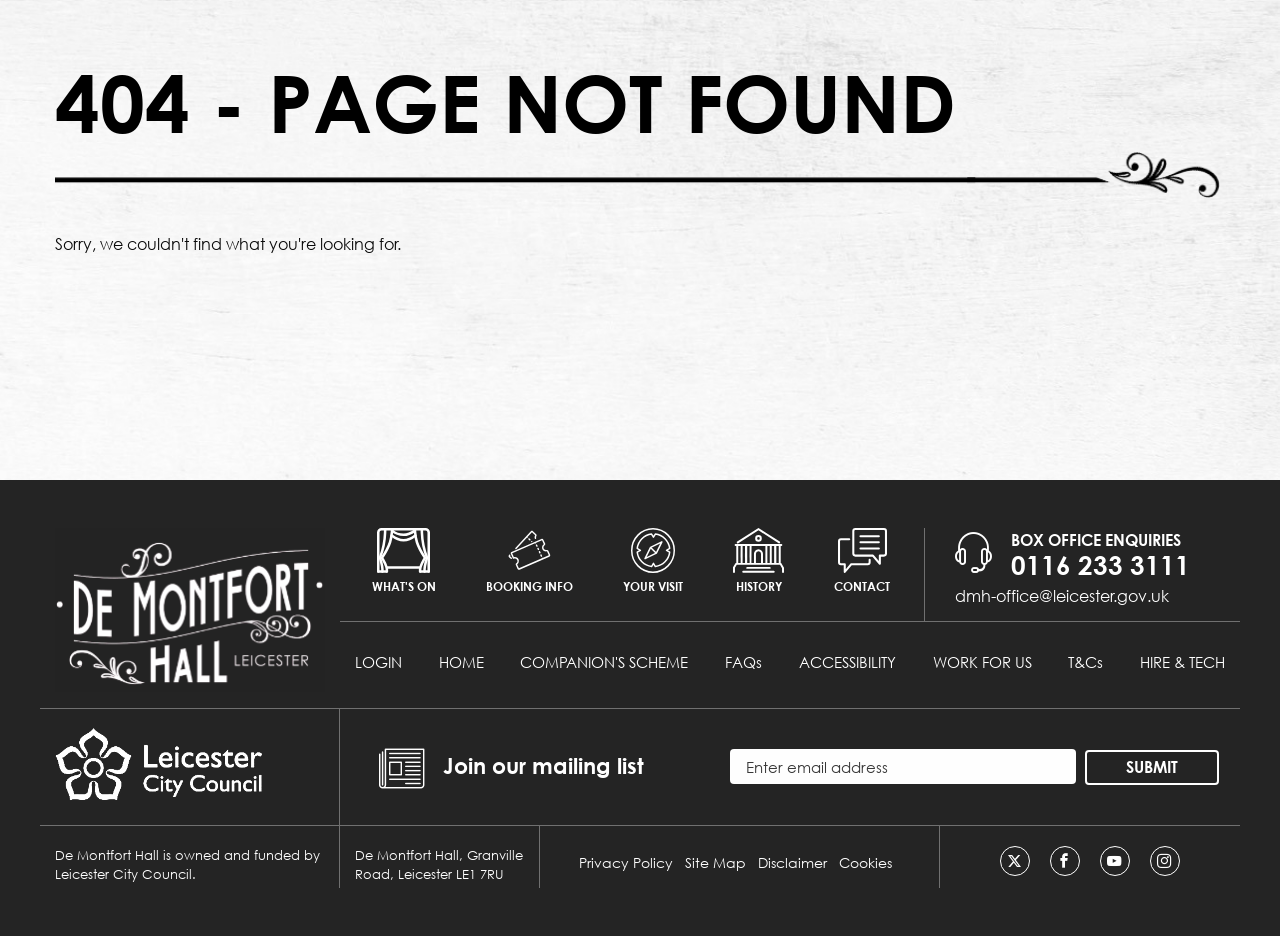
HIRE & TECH (1182, 662)
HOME (461, 662)
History (758, 561)
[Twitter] (1015, 861)
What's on (404, 561)
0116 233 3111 (1100, 565)
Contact (862, 561)
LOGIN (378, 662)
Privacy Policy (626, 862)
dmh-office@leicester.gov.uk (1062, 595)
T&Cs (1085, 662)
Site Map (715, 862)
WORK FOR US (982, 662)
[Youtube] (1115, 861)
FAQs (743, 662)
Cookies (865, 862)
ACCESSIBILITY (847, 662)
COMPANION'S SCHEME (604, 662)
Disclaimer (792, 862)
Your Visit (653, 561)
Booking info (529, 561)
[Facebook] (1065, 861)
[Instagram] (1165, 861)
